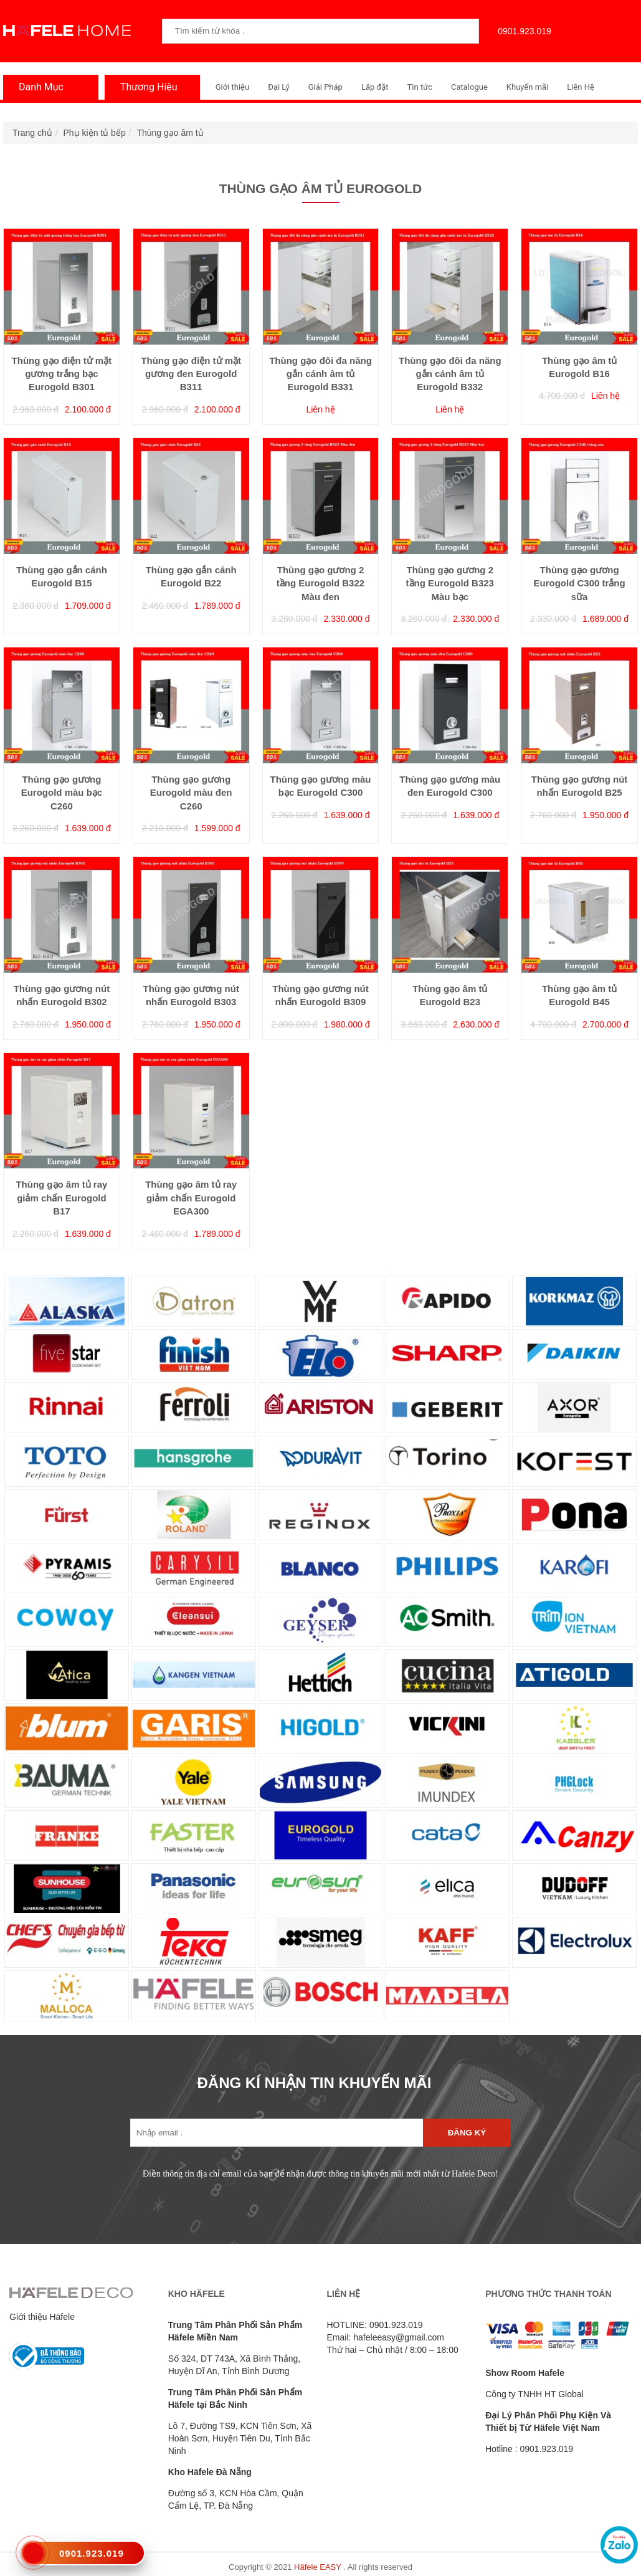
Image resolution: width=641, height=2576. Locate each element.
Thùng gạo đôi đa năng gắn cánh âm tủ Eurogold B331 (320, 374)
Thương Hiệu (146, 87)
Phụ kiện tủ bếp (95, 133)
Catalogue (469, 87)
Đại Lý (279, 87)
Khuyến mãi (527, 87)
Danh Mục (38, 87)
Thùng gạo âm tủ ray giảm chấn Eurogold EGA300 (191, 1197)
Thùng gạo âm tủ (169, 133)
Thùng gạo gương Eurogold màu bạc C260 (62, 792)
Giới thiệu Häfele (42, 2317)
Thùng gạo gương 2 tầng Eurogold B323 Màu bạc (450, 583)
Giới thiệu (232, 87)
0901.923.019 (521, 31)
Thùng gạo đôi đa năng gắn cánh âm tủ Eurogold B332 (450, 374)
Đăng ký (467, 2132)
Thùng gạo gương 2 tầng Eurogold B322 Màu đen (320, 583)
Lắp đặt (375, 87)
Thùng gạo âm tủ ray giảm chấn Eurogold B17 (61, 1197)
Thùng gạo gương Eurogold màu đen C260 (191, 792)
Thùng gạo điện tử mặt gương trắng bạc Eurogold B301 (62, 374)
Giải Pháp (325, 87)
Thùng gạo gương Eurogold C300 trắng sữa (579, 583)
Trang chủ (32, 133)
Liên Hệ (580, 87)
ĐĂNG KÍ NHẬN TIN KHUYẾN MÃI (314, 2082)
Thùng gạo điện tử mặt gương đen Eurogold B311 (191, 374)
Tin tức (419, 87)
